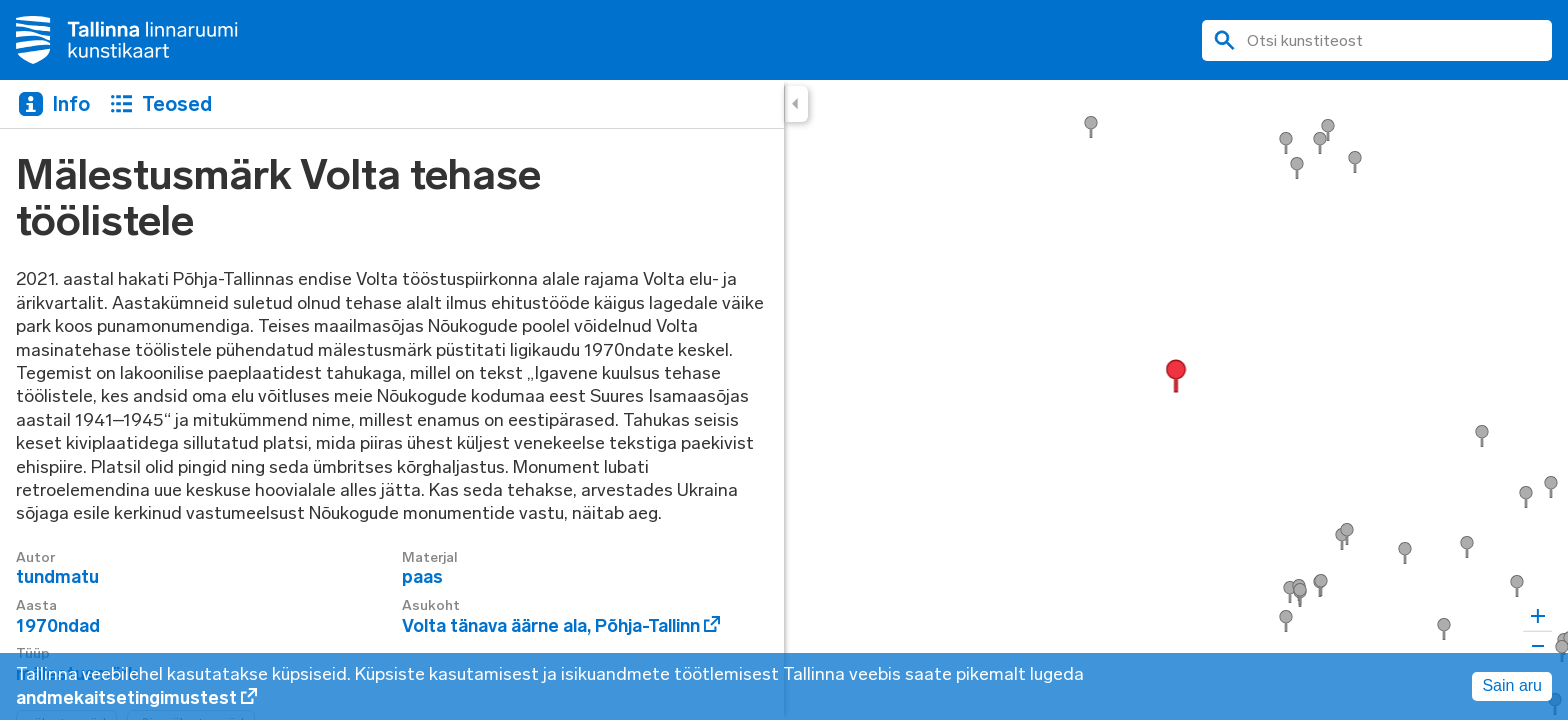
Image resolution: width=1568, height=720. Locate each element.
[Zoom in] (1537, 616)
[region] (784, 400)
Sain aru (1512, 685)
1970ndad (58, 626)
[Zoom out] (1537, 645)
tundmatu (57, 577)
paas (422, 577)
